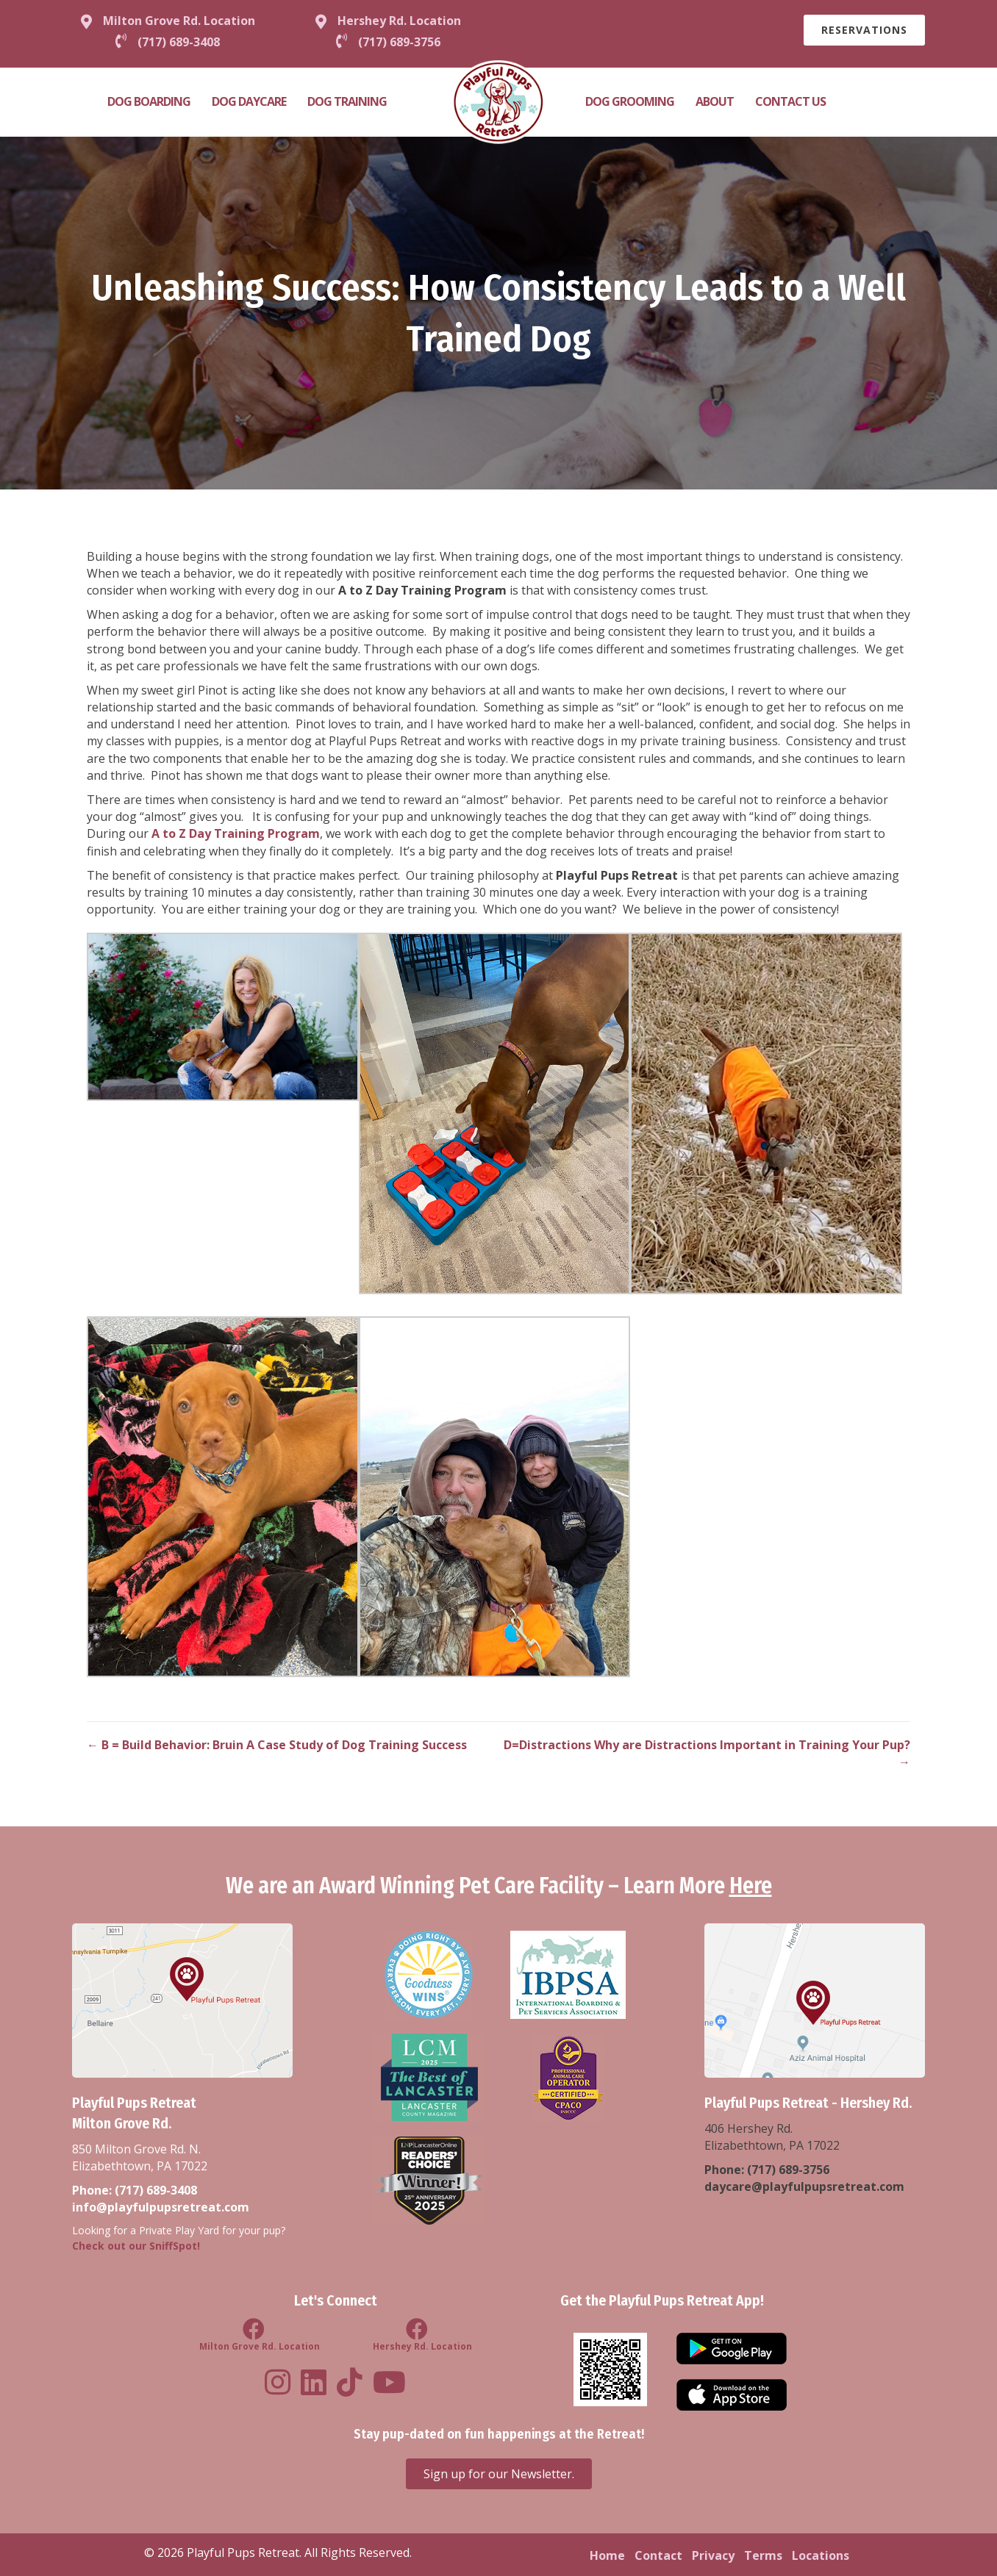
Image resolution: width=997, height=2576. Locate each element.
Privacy (713, 2555)
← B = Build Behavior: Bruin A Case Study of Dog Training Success (277, 1745)
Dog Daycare (249, 101)
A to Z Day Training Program (235, 833)
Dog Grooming (629, 101)
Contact (658, 2555)
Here (750, 1886)
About (715, 101)
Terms (763, 2555)
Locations (820, 2555)
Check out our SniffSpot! (136, 2246)
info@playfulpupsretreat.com (160, 2207)
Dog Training (347, 101)
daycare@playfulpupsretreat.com (804, 2186)
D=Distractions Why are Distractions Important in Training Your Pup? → (707, 1753)
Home (607, 2555)
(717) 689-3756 (788, 2169)
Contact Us (790, 101)
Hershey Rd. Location (399, 20)
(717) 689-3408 (156, 2190)
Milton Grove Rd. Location (179, 20)
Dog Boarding (148, 101)
